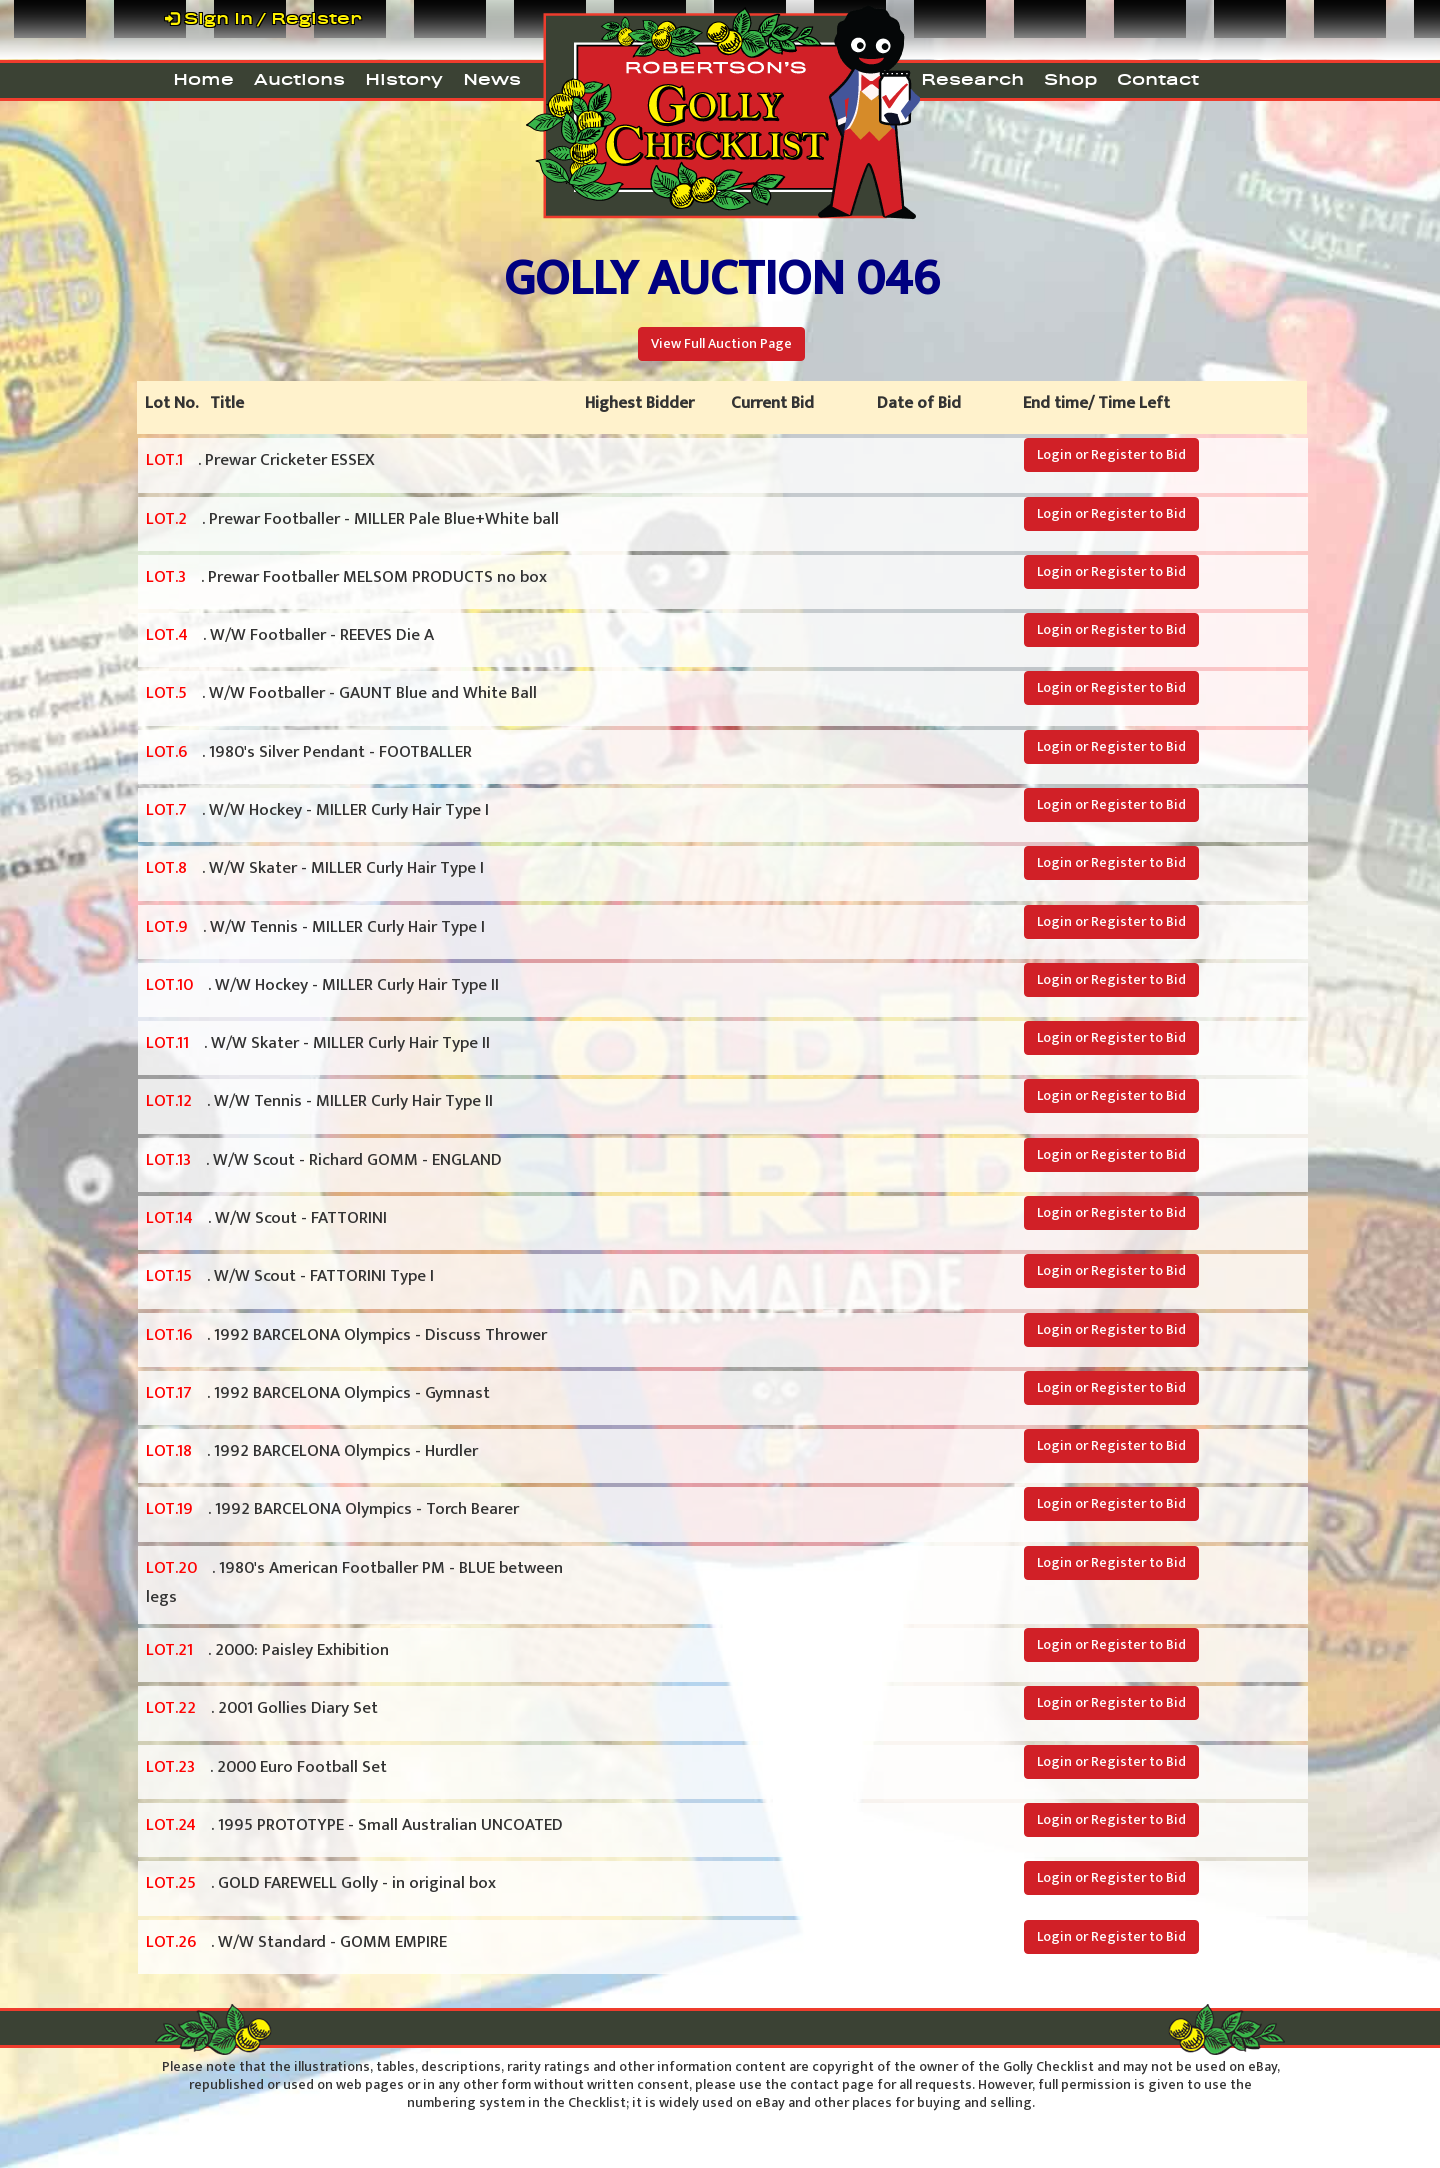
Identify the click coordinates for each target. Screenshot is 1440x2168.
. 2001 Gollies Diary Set (262, 1709)
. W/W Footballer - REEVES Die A (290, 636)
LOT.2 (166, 519)
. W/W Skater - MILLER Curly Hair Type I (315, 869)
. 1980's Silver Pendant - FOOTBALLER (309, 753)
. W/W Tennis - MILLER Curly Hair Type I (315, 928)
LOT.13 (168, 1160)
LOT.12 (169, 1101)
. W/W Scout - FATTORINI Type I (290, 1277)
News (492, 79)
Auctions (299, 79)
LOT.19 (169, 1509)
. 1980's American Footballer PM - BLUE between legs (354, 1583)
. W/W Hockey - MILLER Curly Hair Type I (317, 811)
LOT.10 (169, 985)
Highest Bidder (639, 403)
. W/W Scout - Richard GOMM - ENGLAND (324, 1161)
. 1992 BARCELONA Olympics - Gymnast (318, 1394)
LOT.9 (167, 927)
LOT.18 (169, 1451)
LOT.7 (166, 810)
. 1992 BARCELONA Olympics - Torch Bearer (332, 1510)
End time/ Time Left (1096, 403)
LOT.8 (166, 868)
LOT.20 (171, 1568)
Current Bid (772, 403)
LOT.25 (171, 1883)
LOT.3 (166, 577)
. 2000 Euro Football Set (266, 1768)
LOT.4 (167, 635)
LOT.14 (169, 1218)
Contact (1158, 79)
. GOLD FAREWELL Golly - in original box (321, 1884)
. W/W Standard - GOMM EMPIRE (296, 1943)
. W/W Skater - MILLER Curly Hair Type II (318, 1044)
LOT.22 (171, 1708)
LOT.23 (170, 1767)
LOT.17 (169, 1393)
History (404, 79)
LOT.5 (166, 693)
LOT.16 (169, 1335)
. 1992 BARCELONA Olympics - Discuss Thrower (346, 1336)
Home (203, 79)
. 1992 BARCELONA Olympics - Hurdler (312, 1452)
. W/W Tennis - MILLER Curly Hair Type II (319, 1102)
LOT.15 (169, 1276)
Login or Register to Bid (1111, 454)
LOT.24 (171, 1825)
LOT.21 (169, 1650)
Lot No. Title (194, 403)
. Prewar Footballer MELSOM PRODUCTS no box (346, 578)
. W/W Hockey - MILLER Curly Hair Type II (322, 986)
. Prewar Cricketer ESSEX (260, 461)
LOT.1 (164, 460)
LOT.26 (171, 1942)
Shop (1070, 79)
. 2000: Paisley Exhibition (267, 1651)
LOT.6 (166, 752)
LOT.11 (167, 1043)
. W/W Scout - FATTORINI (266, 1219)
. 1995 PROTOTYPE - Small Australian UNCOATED (354, 1826)
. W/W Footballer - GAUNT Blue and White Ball (341, 694)
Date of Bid (919, 403)
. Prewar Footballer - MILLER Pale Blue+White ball (352, 520)
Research (972, 79)
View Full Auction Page (721, 343)
